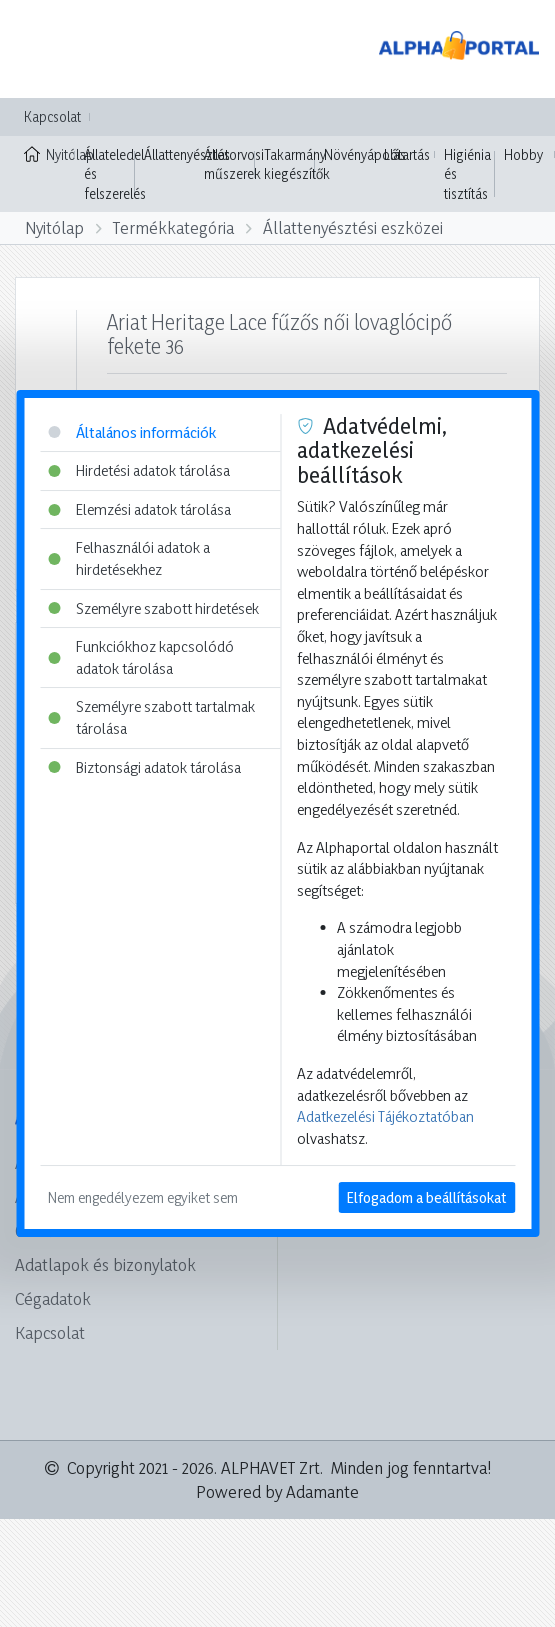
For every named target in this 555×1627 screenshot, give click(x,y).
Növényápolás (365, 154)
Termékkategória (173, 227)
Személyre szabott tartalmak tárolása (151, 717)
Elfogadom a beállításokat (426, 1197)
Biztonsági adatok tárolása (144, 767)
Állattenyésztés (187, 154)
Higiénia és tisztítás (467, 174)
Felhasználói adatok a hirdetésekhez (129, 558)
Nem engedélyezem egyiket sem (143, 1197)
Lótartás (407, 154)
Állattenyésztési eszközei (353, 227)
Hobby (523, 154)
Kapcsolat (52, 116)
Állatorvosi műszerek (234, 164)
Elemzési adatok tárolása (139, 509)
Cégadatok (53, 1298)
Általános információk (132, 432)
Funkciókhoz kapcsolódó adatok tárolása (141, 657)
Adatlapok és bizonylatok (105, 1264)
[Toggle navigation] (44, 49)
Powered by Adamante (277, 1491)
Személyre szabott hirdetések (153, 608)
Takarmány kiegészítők (297, 164)
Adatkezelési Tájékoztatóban (385, 1116)
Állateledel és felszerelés (115, 174)
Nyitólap (49, 153)
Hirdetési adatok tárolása (139, 470)
